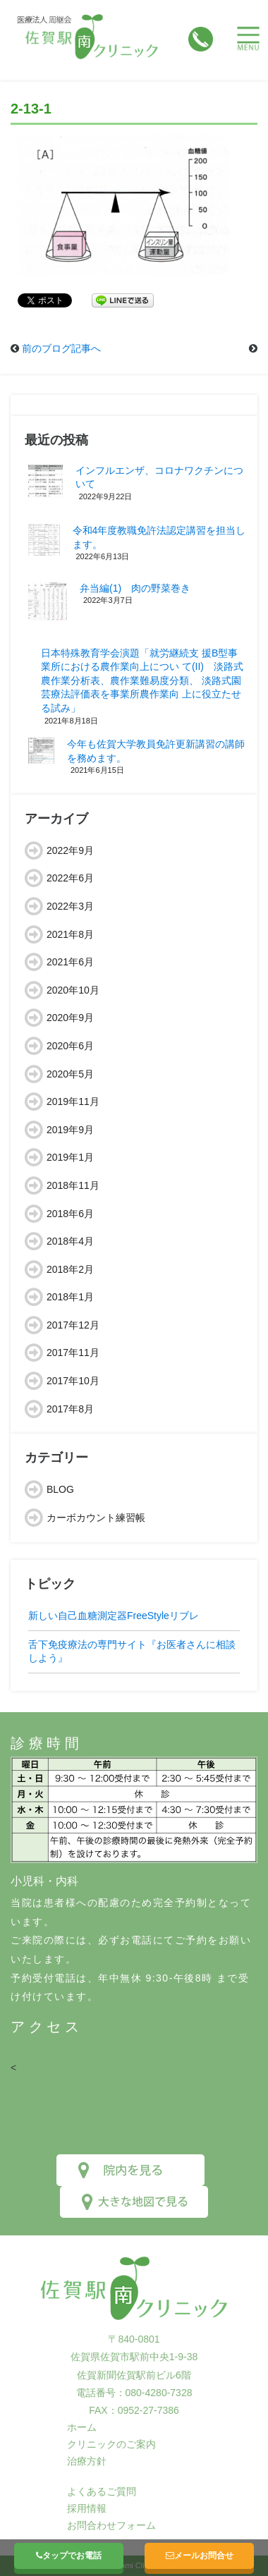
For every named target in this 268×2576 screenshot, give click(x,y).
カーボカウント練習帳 (96, 1517)
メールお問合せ (199, 2555)
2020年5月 (70, 1074)
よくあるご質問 (101, 2491)
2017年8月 (70, 1409)
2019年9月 (70, 1129)
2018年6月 (70, 1213)
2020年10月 (73, 990)
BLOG (60, 1489)
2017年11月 (73, 1352)
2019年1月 (70, 1157)
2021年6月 (70, 961)
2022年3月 (70, 906)
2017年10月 (73, 1380)
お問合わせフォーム (111, 2525)
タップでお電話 (69, 2555)
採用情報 (86, 2508)
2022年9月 (70, 850)
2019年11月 (73, 1101)
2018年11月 (73, 1185)
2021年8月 (70, 934)
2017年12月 (73, 1325)
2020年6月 (70, 1045)
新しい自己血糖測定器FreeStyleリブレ (113, 1615)
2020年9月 (70, 1017)
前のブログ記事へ (61, 348)
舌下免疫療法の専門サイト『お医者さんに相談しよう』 (132, 1651)
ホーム (82, 2427)
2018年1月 (70, 1296)
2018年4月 (70, 1241)
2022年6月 (70, 878)
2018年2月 (70, 1269)
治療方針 (86, 2461)
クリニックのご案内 (111, 2444)
